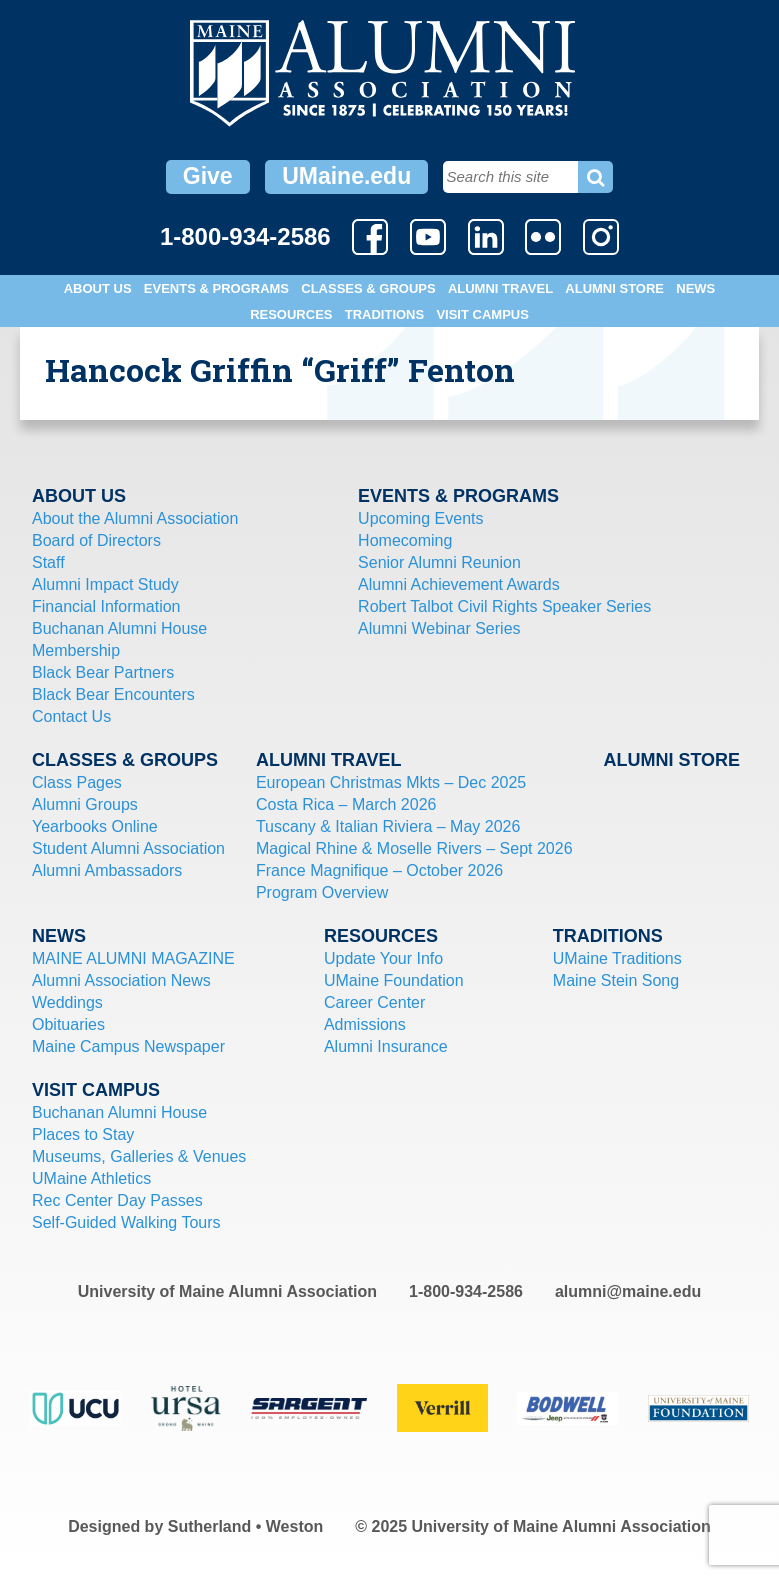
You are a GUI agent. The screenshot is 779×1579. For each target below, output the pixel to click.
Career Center (374, 1002)
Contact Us (71, 716)
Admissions (365, 1024)
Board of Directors (96, 540)
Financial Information (106, 606)
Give (208, 176)
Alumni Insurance (386, 1046)
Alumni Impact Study (105, 584)
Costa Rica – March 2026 (346, 804)
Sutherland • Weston (246, 1526)
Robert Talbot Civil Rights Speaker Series (504, 606)
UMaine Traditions (617, 958)
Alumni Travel (500, 288)
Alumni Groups (85, 804)
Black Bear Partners (103, 672)
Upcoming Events (420, 518)
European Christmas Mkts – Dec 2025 (391, 782)
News (695, 288)
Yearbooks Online (95, 826)
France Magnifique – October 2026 (379, 870)
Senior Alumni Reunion (439, 562)
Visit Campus (482, 314)
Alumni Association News (121, 980)
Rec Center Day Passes (117, 1200)
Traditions (384, 314)
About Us (98, 288)
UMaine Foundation (394, 980)
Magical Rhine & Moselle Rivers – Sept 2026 (414, 848)
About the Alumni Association (135, 518)
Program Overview (322, 892)
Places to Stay (83, 1134)
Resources (291, 314)
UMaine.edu (346, 176)
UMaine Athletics (91, 1178)
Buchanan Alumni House (119, 628)
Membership (76, 650)
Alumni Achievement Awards (459, 584)
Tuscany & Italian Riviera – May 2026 (388, 826)
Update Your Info (383, 958)
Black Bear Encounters (113, 694)
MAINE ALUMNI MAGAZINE (133, 958)
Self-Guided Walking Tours (126, 1222)
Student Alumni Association (128, 848)
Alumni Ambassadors (107, 870)
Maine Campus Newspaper (128, 1046)
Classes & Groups (368, 288)
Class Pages (77, 782)
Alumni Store (614, 288)
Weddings (67, 1002)
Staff (48, 562)
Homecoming (405, 540)
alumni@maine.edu (628, 1291)
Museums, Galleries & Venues (139, 1156)
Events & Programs (216, 288)
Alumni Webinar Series (439, 628)
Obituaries (68, 1024)
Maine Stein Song (616, 980)
